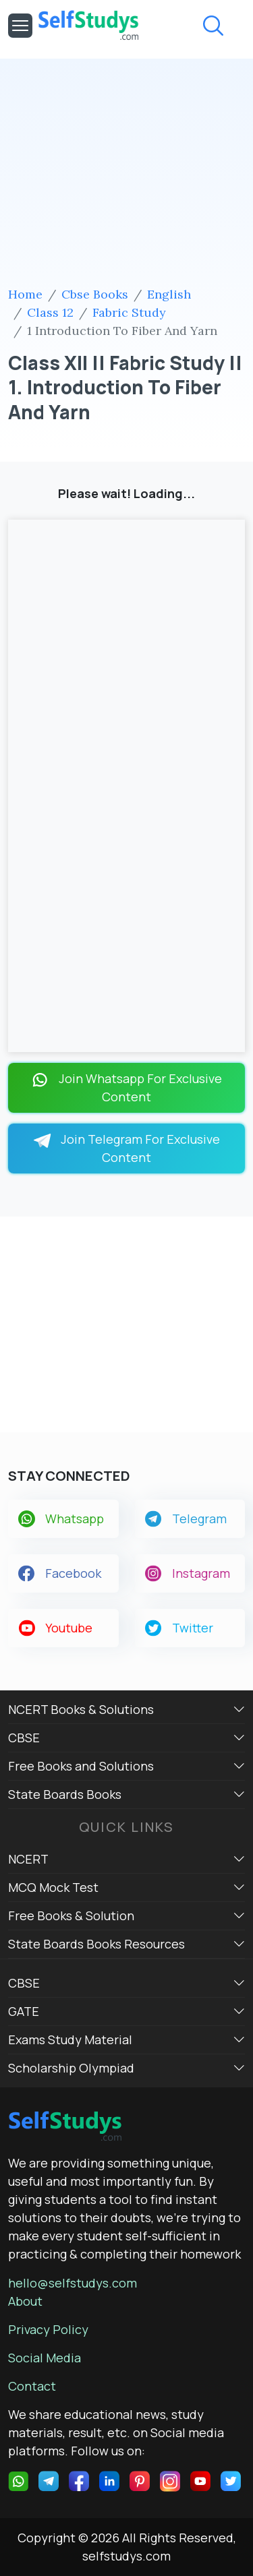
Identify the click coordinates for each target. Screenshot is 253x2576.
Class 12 (50, 312)
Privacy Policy (48, 2329)
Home (25, 294)
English (169, 294)
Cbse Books (94, 294)
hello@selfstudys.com (72, 2283)
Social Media (44, 2358)
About (25, 2301)
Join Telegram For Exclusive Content (126, 1148)
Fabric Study (129, 312)
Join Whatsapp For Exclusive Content (126, 1087)
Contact (32, 2386)
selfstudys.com (126, 2556)
